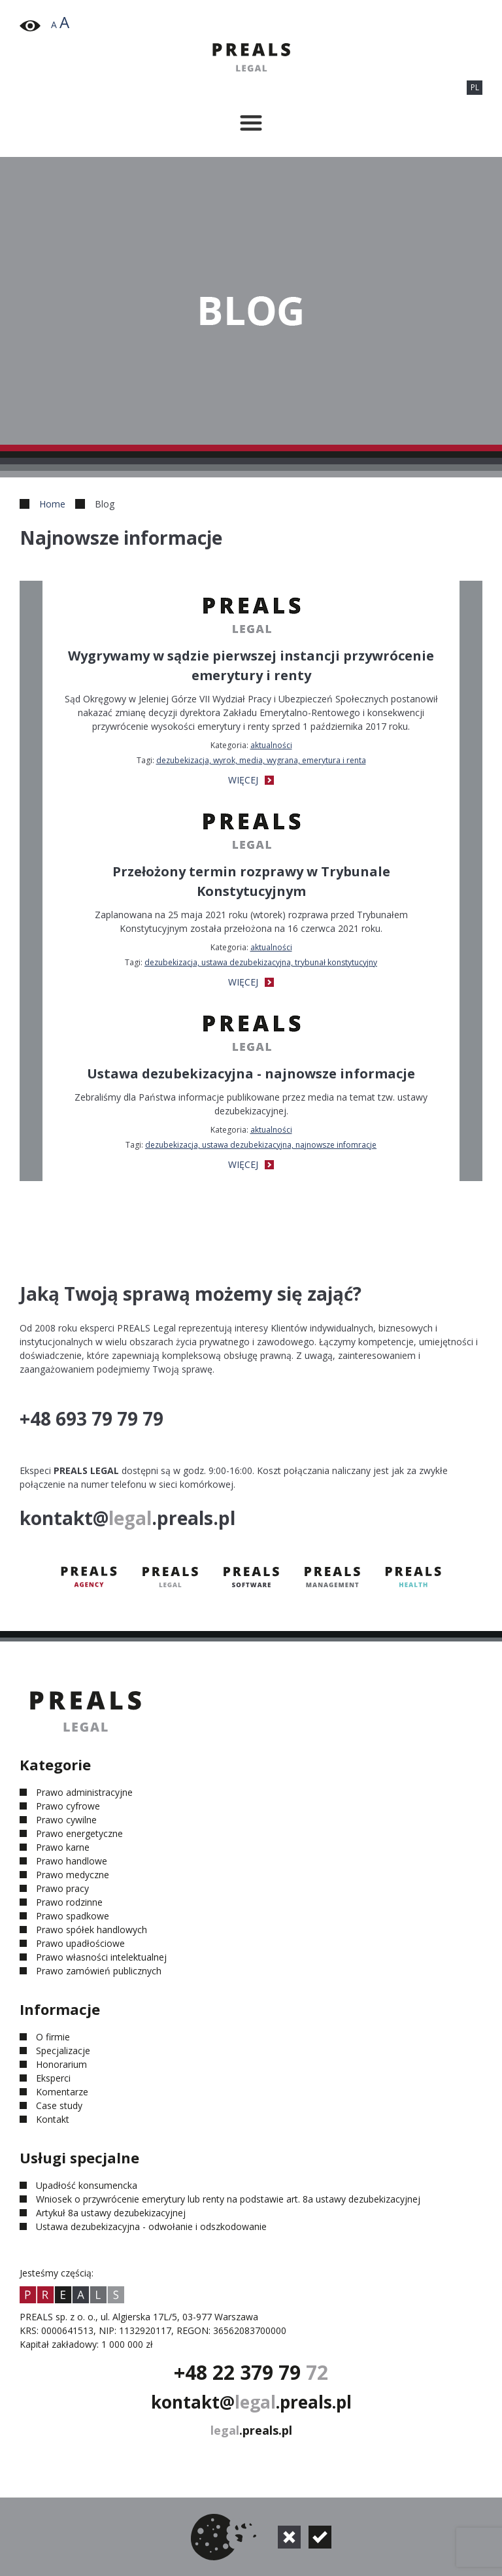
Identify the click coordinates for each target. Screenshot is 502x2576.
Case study (59, 2105)
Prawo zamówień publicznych (98, 1971)
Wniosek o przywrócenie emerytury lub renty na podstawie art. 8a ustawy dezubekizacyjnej (228, 2199)
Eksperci (53, 2078)
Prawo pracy (62, 1888)
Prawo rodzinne (69, 1902)
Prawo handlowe (71, 1861)
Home (52, 504)
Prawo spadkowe (72, 1916)
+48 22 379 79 (251, 2372)
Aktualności (271, 745)
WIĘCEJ (251, 780)
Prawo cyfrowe (68, 1806)
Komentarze (62, 2092)
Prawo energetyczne (79, 1833)
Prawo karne (63, 1847)
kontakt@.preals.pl (251, 2402)
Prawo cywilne (66, 1819)
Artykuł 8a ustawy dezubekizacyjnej (111, 2213)
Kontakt (52, 2119)
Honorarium (61, 2064)
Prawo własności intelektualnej (101, 1957)
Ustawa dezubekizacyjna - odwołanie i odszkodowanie (151, 2226)
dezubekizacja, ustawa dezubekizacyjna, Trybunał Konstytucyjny (260, 962)
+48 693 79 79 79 (91, 1418)
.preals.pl (251, 2430)
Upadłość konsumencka (86, 2185)
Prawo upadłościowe (80, 1943)
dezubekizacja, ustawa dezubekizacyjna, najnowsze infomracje (260, 1144)
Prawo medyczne (72, 1874)
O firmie (53, 2037)
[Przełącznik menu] (251, 123)
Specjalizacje (63, 2050)
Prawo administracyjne (84, 1792)
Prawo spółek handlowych (91, 1929)
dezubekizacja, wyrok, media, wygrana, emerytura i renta (261, 760)
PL (475, 87)
